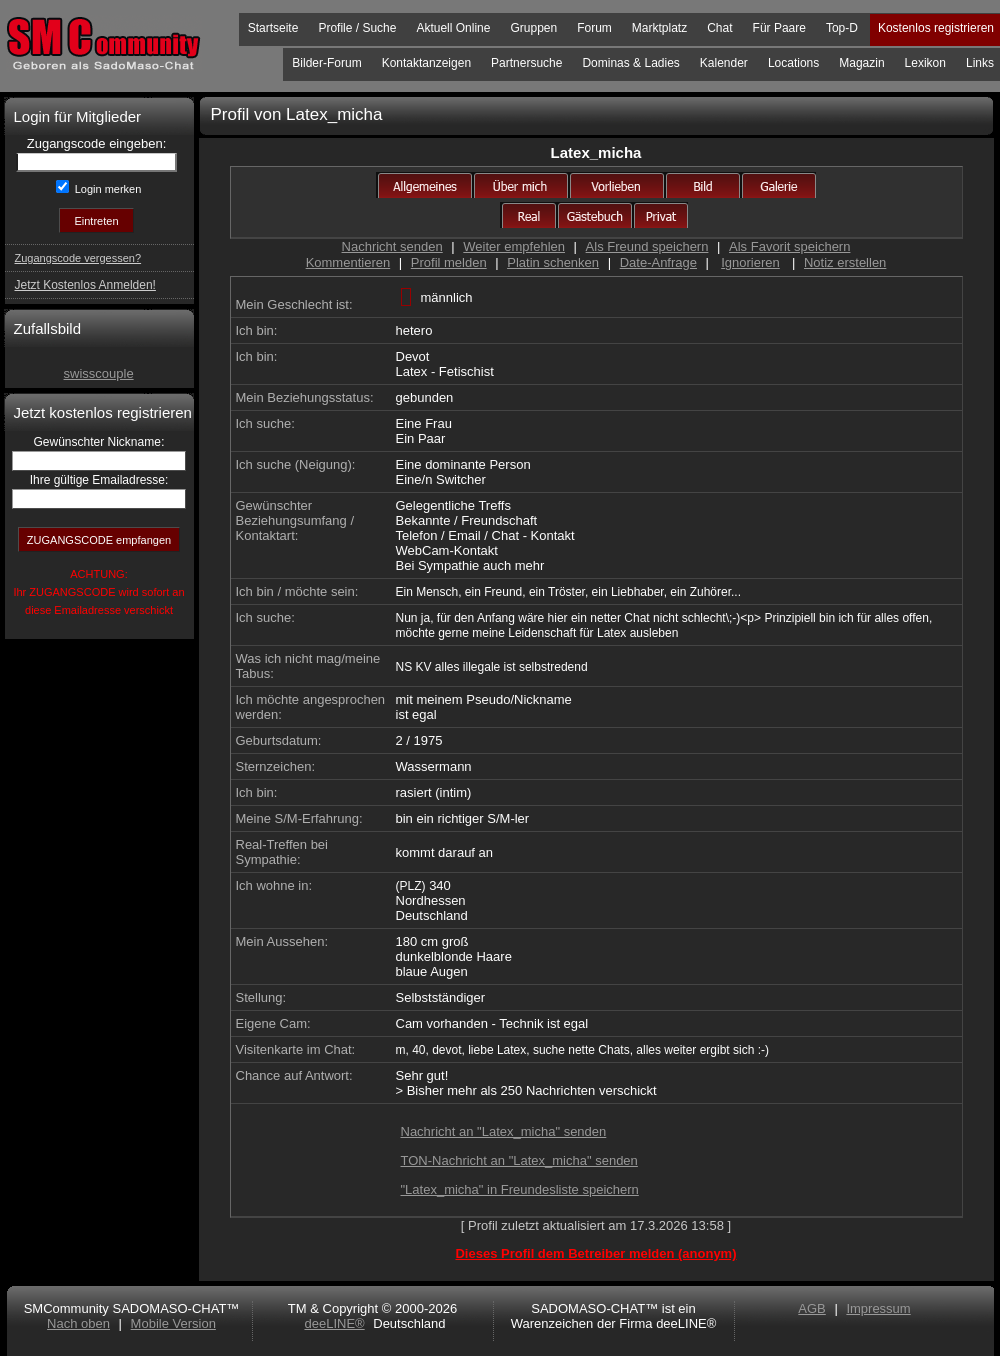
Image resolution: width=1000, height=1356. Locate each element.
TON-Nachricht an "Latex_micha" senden (519, 1160)
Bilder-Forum (326, 63)
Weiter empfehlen (514, 246)
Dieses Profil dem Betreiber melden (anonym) (595, 1253)
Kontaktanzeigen (426, 63)
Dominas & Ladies (630, 63)
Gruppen (533, 28)
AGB (811, 1308)
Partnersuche (526, 63)
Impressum (878, 1308)
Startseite (273, 28)
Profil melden (449, 262)
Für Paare (779, 28)
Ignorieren (750, 262)
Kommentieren (348, 262)
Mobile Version (173, 1323)
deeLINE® (334, 1323)
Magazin (861, 63)
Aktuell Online (453, 28)
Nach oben (78, 1323)
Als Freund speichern (647, 246)
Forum (594, 28)
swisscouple (99, 373)
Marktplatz (659, 28)
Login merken (107, 189)
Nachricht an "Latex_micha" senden (504, 1131)
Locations (793, 63)
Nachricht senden (392, 246)
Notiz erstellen (845, 262)
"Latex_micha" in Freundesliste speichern (520, 1189)
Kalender (724, 63)
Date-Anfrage (658, 262)
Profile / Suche (357, 28)
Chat (719, 28)
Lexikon (925, 63)
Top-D (842, 28)
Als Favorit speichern (789, 246)
